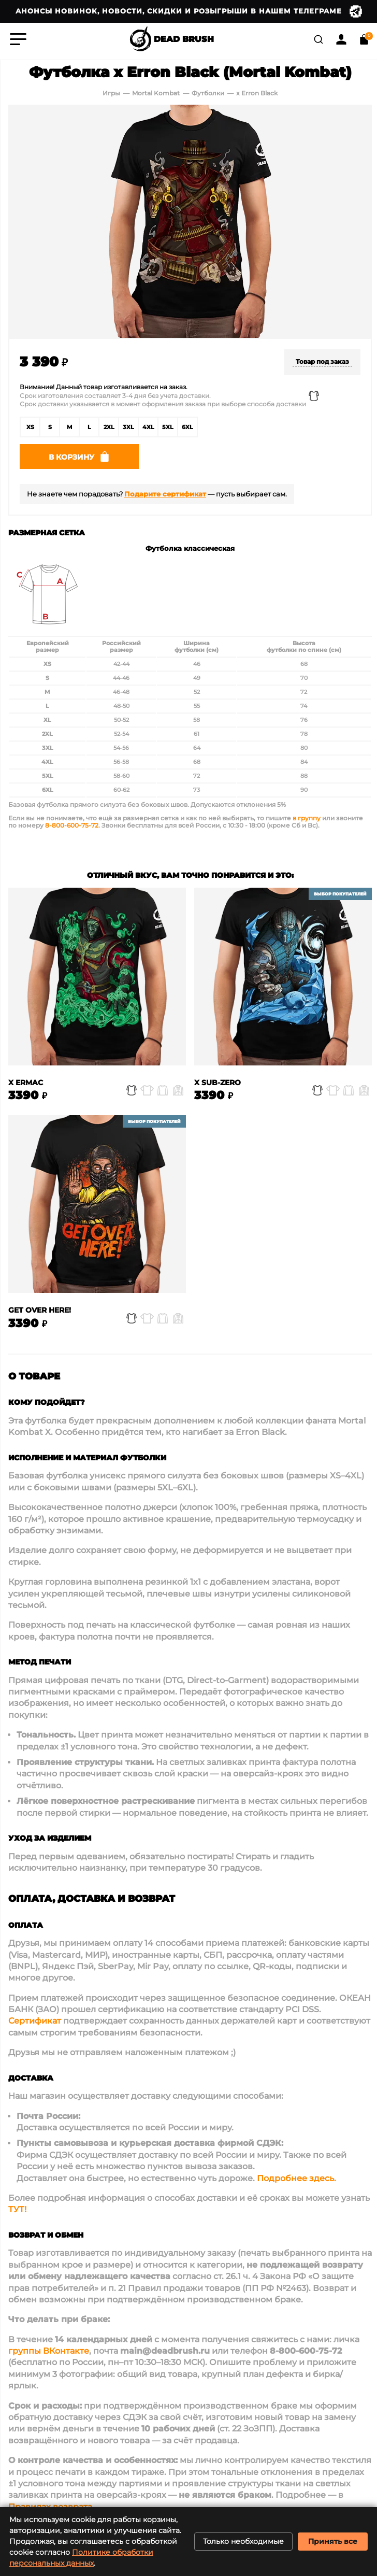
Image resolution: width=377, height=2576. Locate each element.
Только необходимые (243, 2541)
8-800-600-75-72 (71, 828)
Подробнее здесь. (296, 2181)
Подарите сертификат (165, 497)
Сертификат (34, 2024)
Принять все (332, 2541)
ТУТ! (17, 2212)
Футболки (209, 93)
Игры (111, 93)
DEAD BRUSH (171, 39)
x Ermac (25, 1085)
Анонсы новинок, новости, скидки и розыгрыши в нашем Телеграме (189, 11)
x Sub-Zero (217, 1085)
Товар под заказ (322, 361)
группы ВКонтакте (48, 2354)
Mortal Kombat (156, 93)
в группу (307, 821)
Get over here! (39, 1313)
